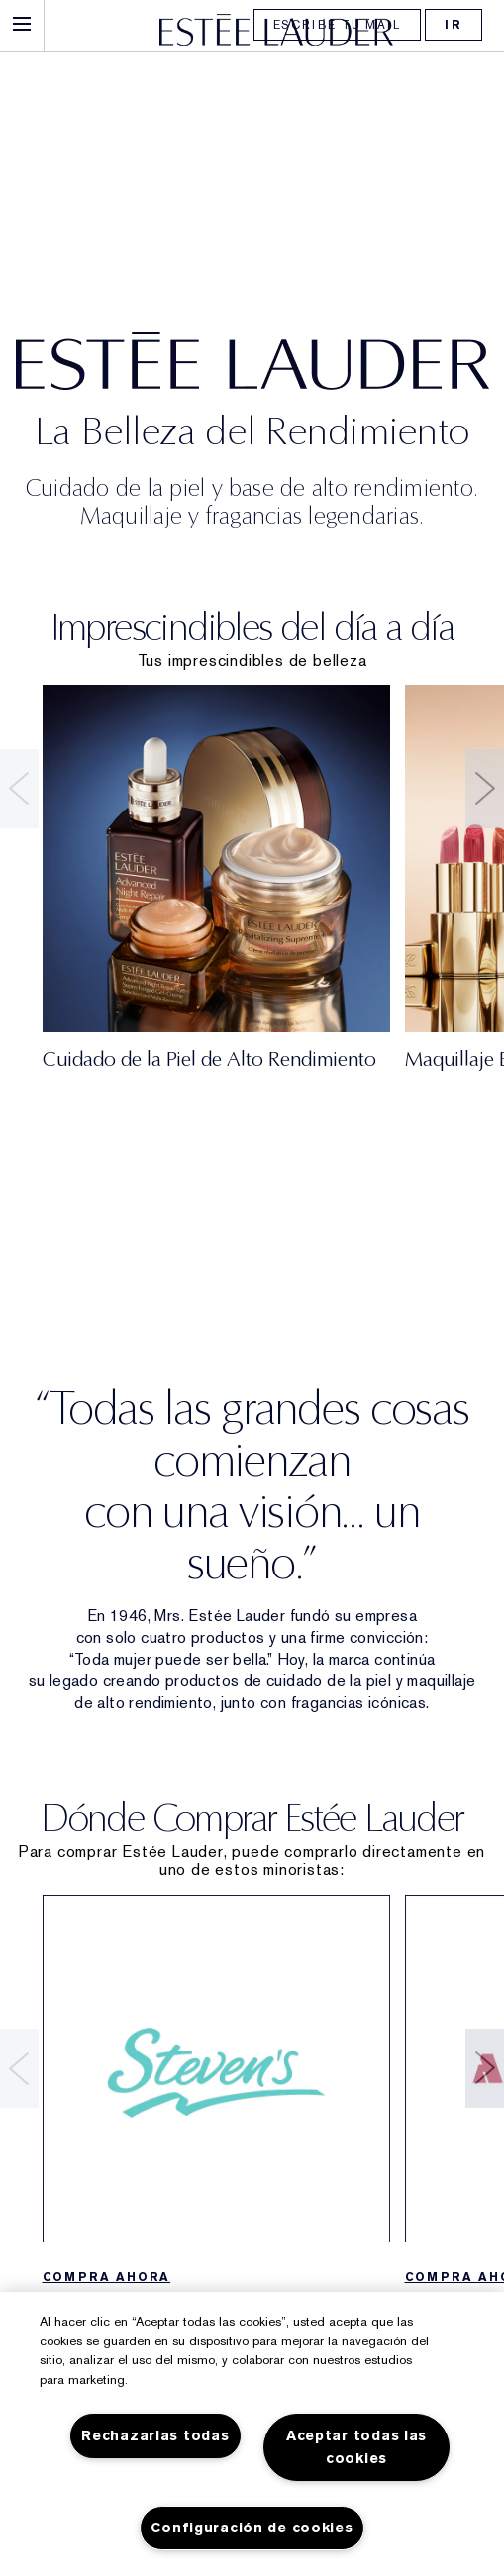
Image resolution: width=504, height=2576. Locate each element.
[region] (252, 2434)
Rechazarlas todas (155, 2436)
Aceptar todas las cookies (356, 2447)
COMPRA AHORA (107, 2277)
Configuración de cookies (252, 2528)
